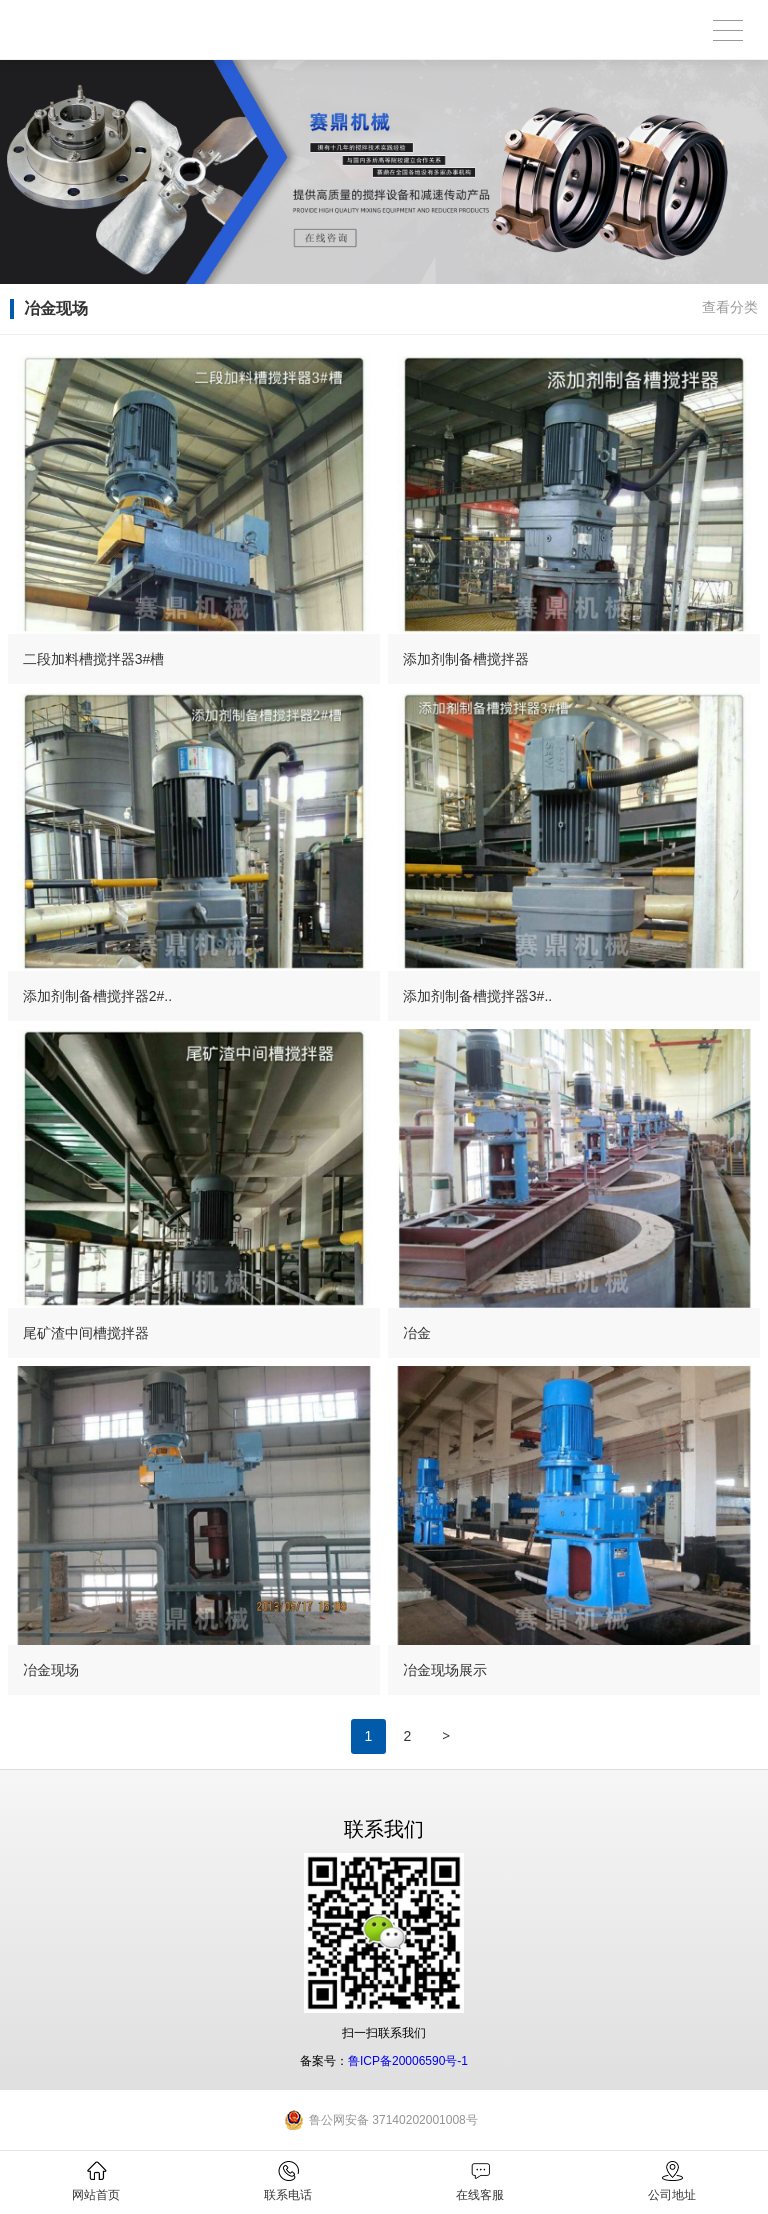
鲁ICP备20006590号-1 (408, 2061)
